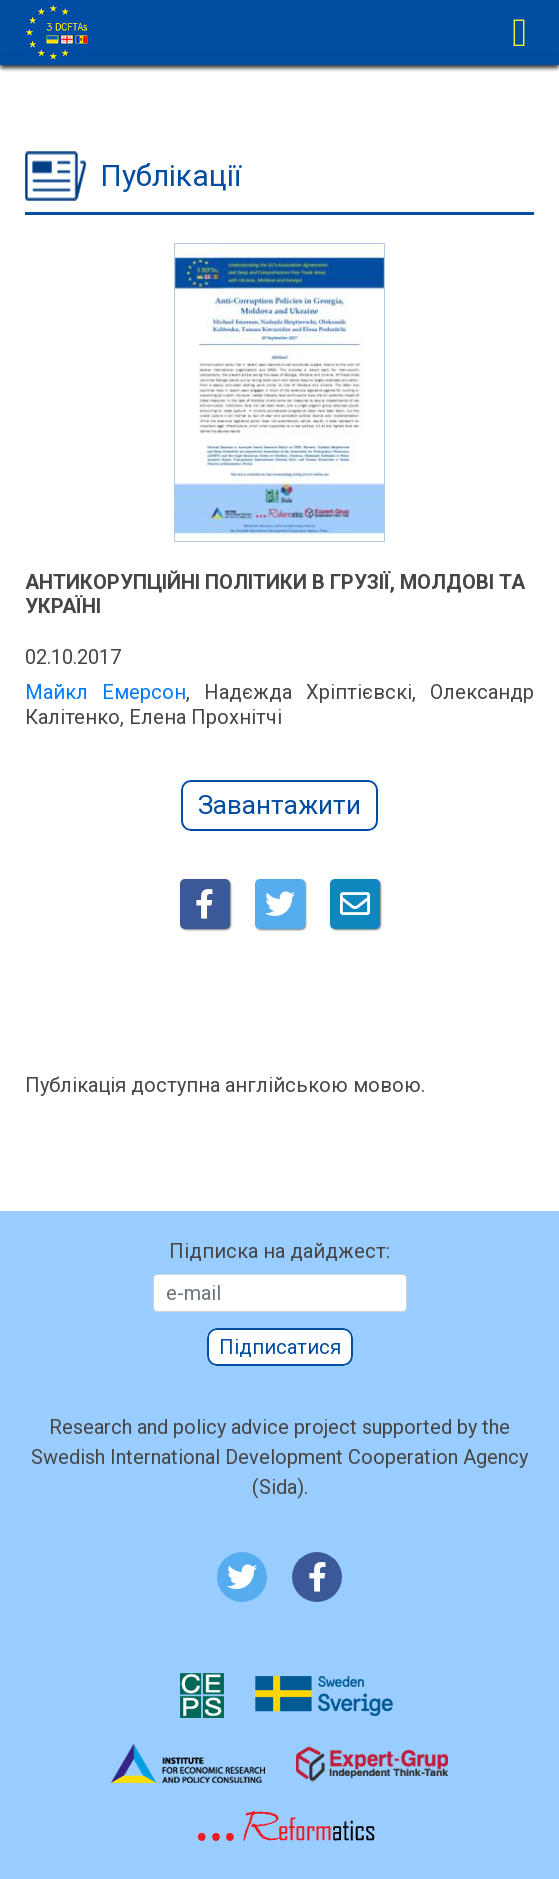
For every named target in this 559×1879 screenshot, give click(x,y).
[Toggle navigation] (519, 33)
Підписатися (280, 1347)
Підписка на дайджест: (279, 1251)
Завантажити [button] (279, 805)
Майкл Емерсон (105, 692)
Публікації (170, 175)
